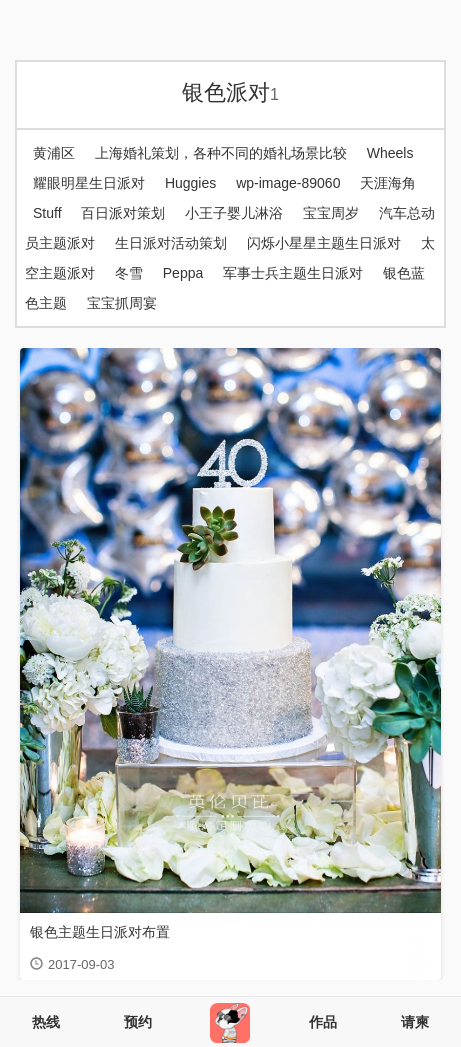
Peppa (183, 273)
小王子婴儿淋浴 (234, 213)
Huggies (190, 183)
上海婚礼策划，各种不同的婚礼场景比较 (221, 153)
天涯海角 (388, 183)
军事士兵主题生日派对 (293, 273)
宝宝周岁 (331, 213)
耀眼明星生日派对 (89, 183)
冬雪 (129, 273)
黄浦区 (54, 153)
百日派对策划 (123, 213)
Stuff (47, 213)
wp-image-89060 (288, 183)
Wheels (390, 153)
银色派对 (230, 92)
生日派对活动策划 (171, 243)
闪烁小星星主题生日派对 (324, 243)
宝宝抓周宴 (122, 303)
